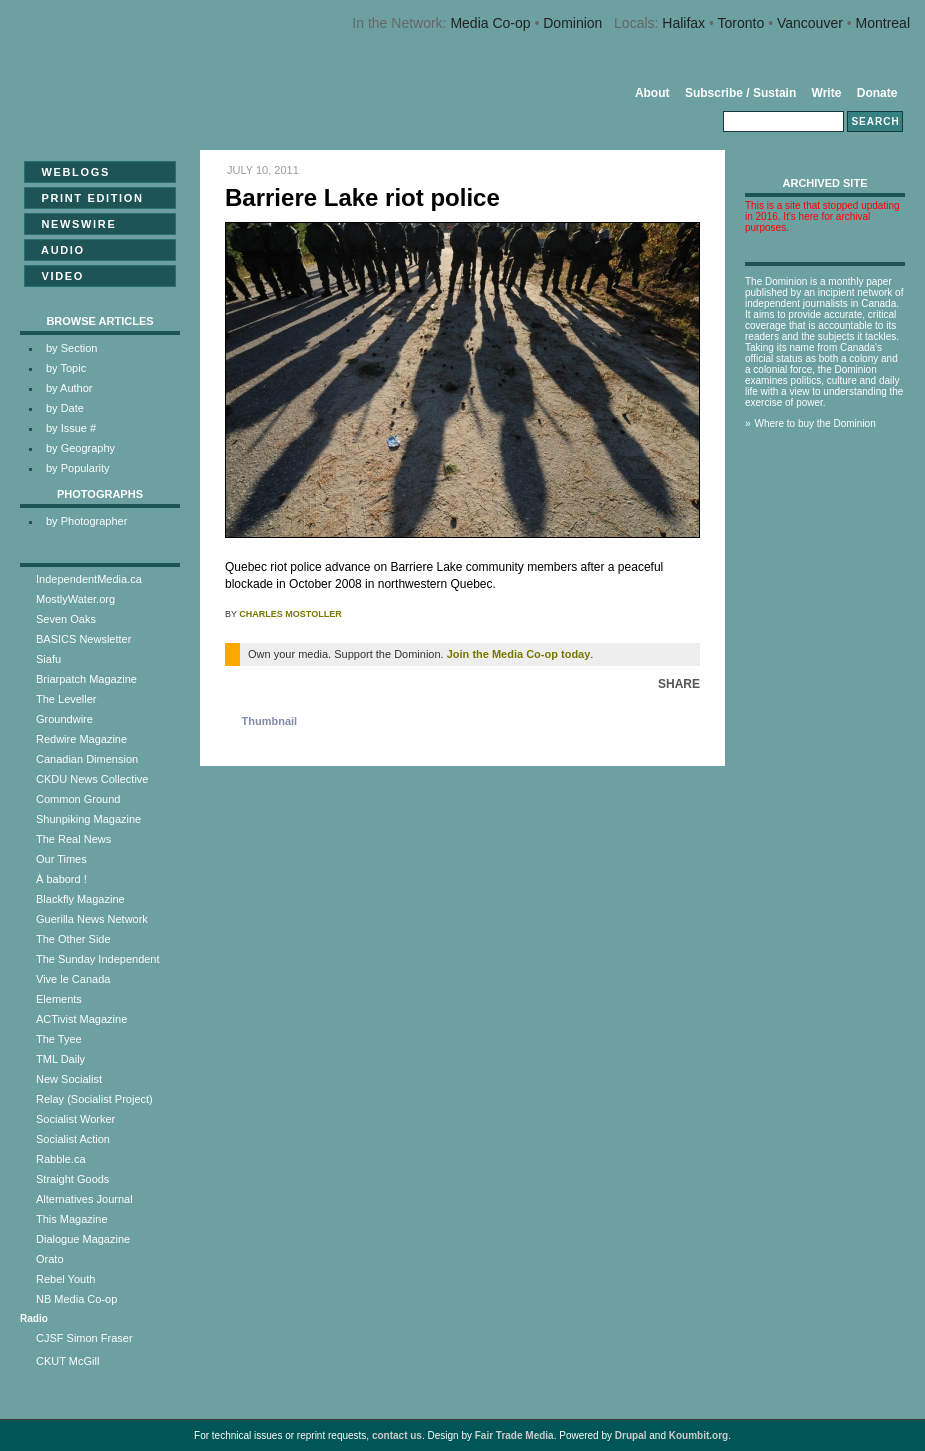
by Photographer (86, 521)
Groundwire (64, 719)
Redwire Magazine (81, 739)
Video (56, 276)
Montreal (883, 23)
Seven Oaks (66, 619)
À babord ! (61, 879)
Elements (59, 999)
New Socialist (69, 1079)
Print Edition (86, 198)
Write (827, 93)
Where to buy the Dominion (815, 423)
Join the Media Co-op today (519, 654)
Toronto (741, 23)
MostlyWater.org (75, 599)
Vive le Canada (73, 979)
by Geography (80, 448)
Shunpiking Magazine (88, 819)
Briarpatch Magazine (86, 679)
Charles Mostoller (290, 614)
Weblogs (69, 172)
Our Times (61, 859)
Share (679, 684)
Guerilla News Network (92, 919)
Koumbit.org (698, 1435)
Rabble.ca (61, 1159)
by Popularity (78, 468)
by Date (65, 408)
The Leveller (66, 699)
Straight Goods (72, 1179)
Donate (877, 93)
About (652, 93)
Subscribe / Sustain (740, 93)
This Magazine (72, 1219)
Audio (57, 250)
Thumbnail (270, 721)
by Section (71, 348)
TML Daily (60, 1059)
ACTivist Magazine (81, 1019)
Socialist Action (73, 1139)
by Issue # (71, 428)
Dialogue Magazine (83, 1239)
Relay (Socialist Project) (94, 1099)
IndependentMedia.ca (89, 579)
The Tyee (59, 1039)
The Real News (73, 839)
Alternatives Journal (84, 1199)
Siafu (48, 659)
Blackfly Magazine (80, 899)
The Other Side (73, 939)
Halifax (683, 23)
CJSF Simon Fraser (84, 1338)
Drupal (631, 1435)
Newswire (72, 224)
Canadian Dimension (87, 759)
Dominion (572, 23)
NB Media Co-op (76, 1299)
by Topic (66, 368)
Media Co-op (490, 23)
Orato (50, 1259)
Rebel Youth (65, 1279)
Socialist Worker (75, 1119)
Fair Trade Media (514, 1435)
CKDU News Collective (92, 779)
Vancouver (810, 23)
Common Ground (78, 799)
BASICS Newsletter (83, 639)
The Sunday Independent (98, 959)
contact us (397, 1435)
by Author (69, 388)
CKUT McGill (67, 1361)
